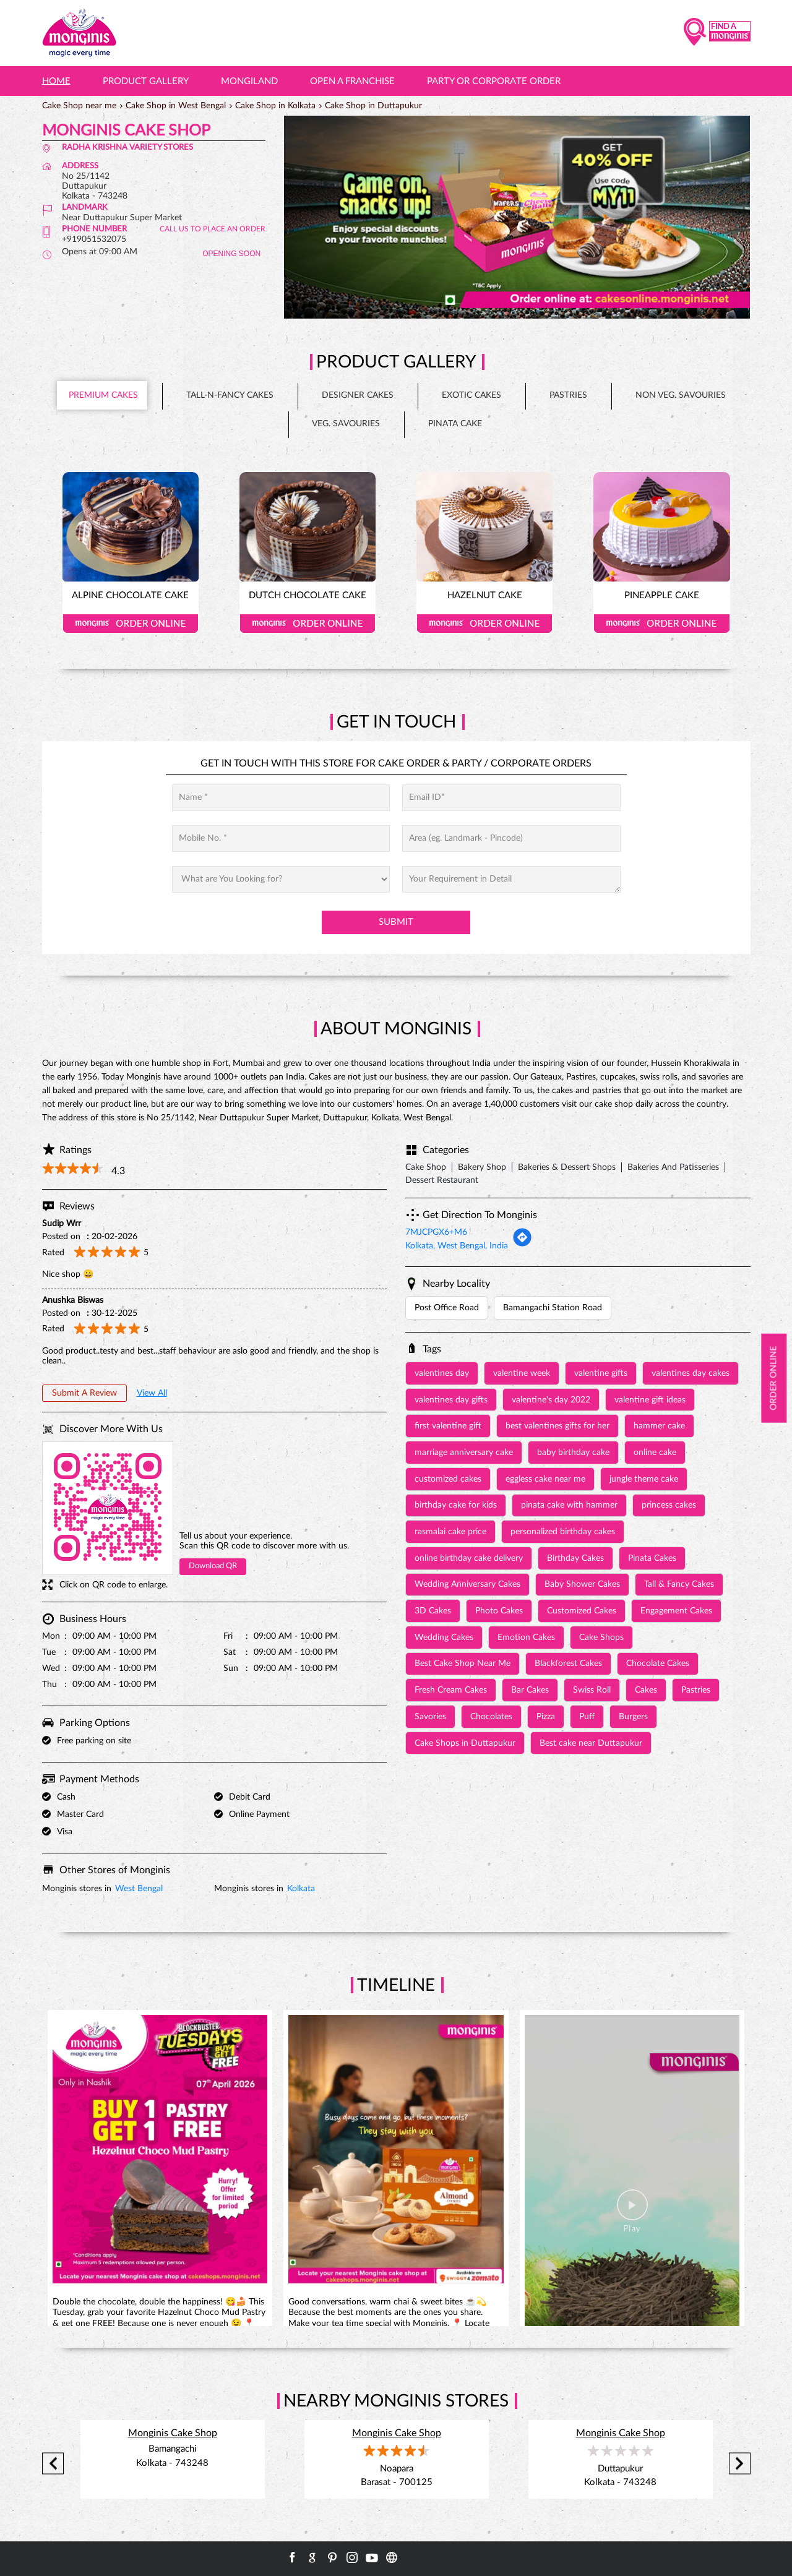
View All (152, 1393)
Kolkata (301, 1888)
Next (740, 2463)
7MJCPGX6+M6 (436, 1232)
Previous (53, 2463)
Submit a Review (84, 1393)
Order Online (130, 623)
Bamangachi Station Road (552, 1307)
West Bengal (139, 1888)
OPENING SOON (231, 253)
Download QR (213, 1566)
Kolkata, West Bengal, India (456, 1246)
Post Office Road (447, 1307)
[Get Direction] (522, 1244)
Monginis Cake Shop (172, 2433)
